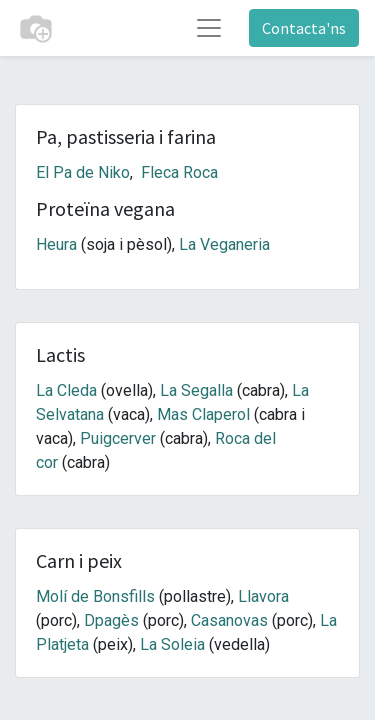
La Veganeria (224, 244)
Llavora (263, 596)
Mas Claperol (203, 414)
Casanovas (229, 620)
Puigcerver (118, 438)
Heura (56, 244)
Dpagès (111, 620)
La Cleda (66, 390)
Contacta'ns (304, 28)
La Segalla (196, 390)
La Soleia (172, 644)
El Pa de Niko (83, 172)
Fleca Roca (179, 172)
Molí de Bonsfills (95, 596)
